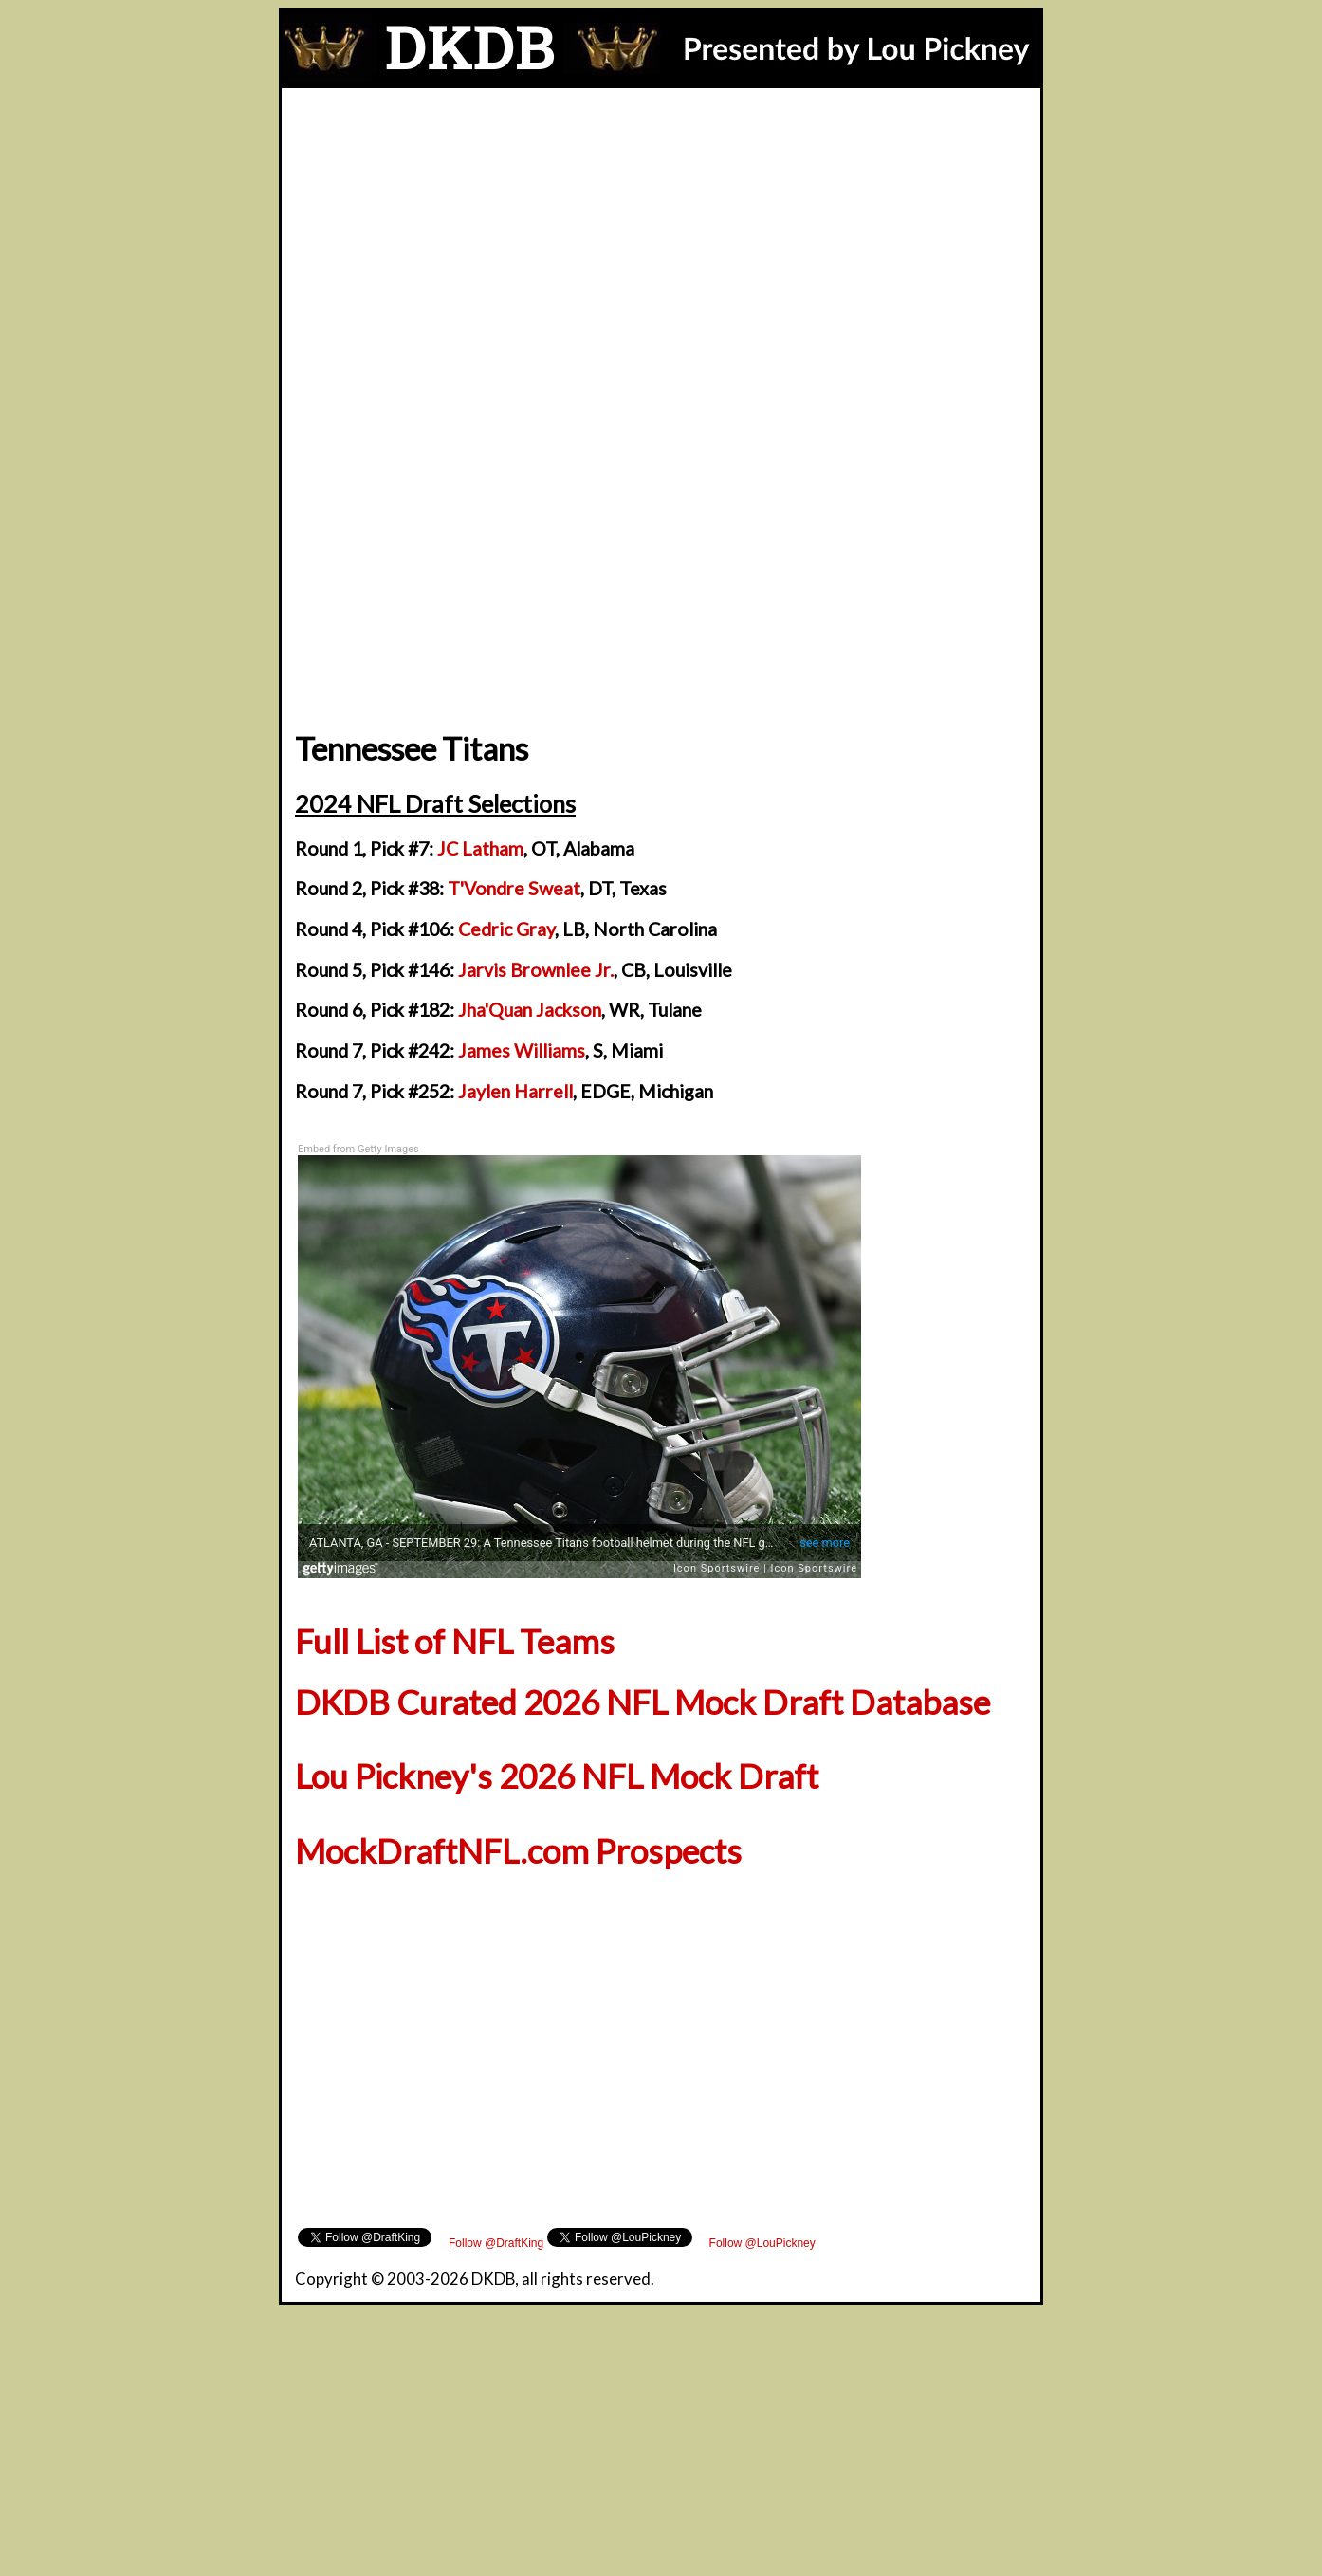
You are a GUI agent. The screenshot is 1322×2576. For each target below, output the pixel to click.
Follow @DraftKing (496, 2243)
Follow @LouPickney (762, 2243)
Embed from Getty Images (358, 1149)
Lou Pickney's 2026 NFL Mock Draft (556, 1776)
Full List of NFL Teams (455, 1641)
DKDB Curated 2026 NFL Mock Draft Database (642, 1702)
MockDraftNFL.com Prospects (518, 1851)
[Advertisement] (661, 230)
